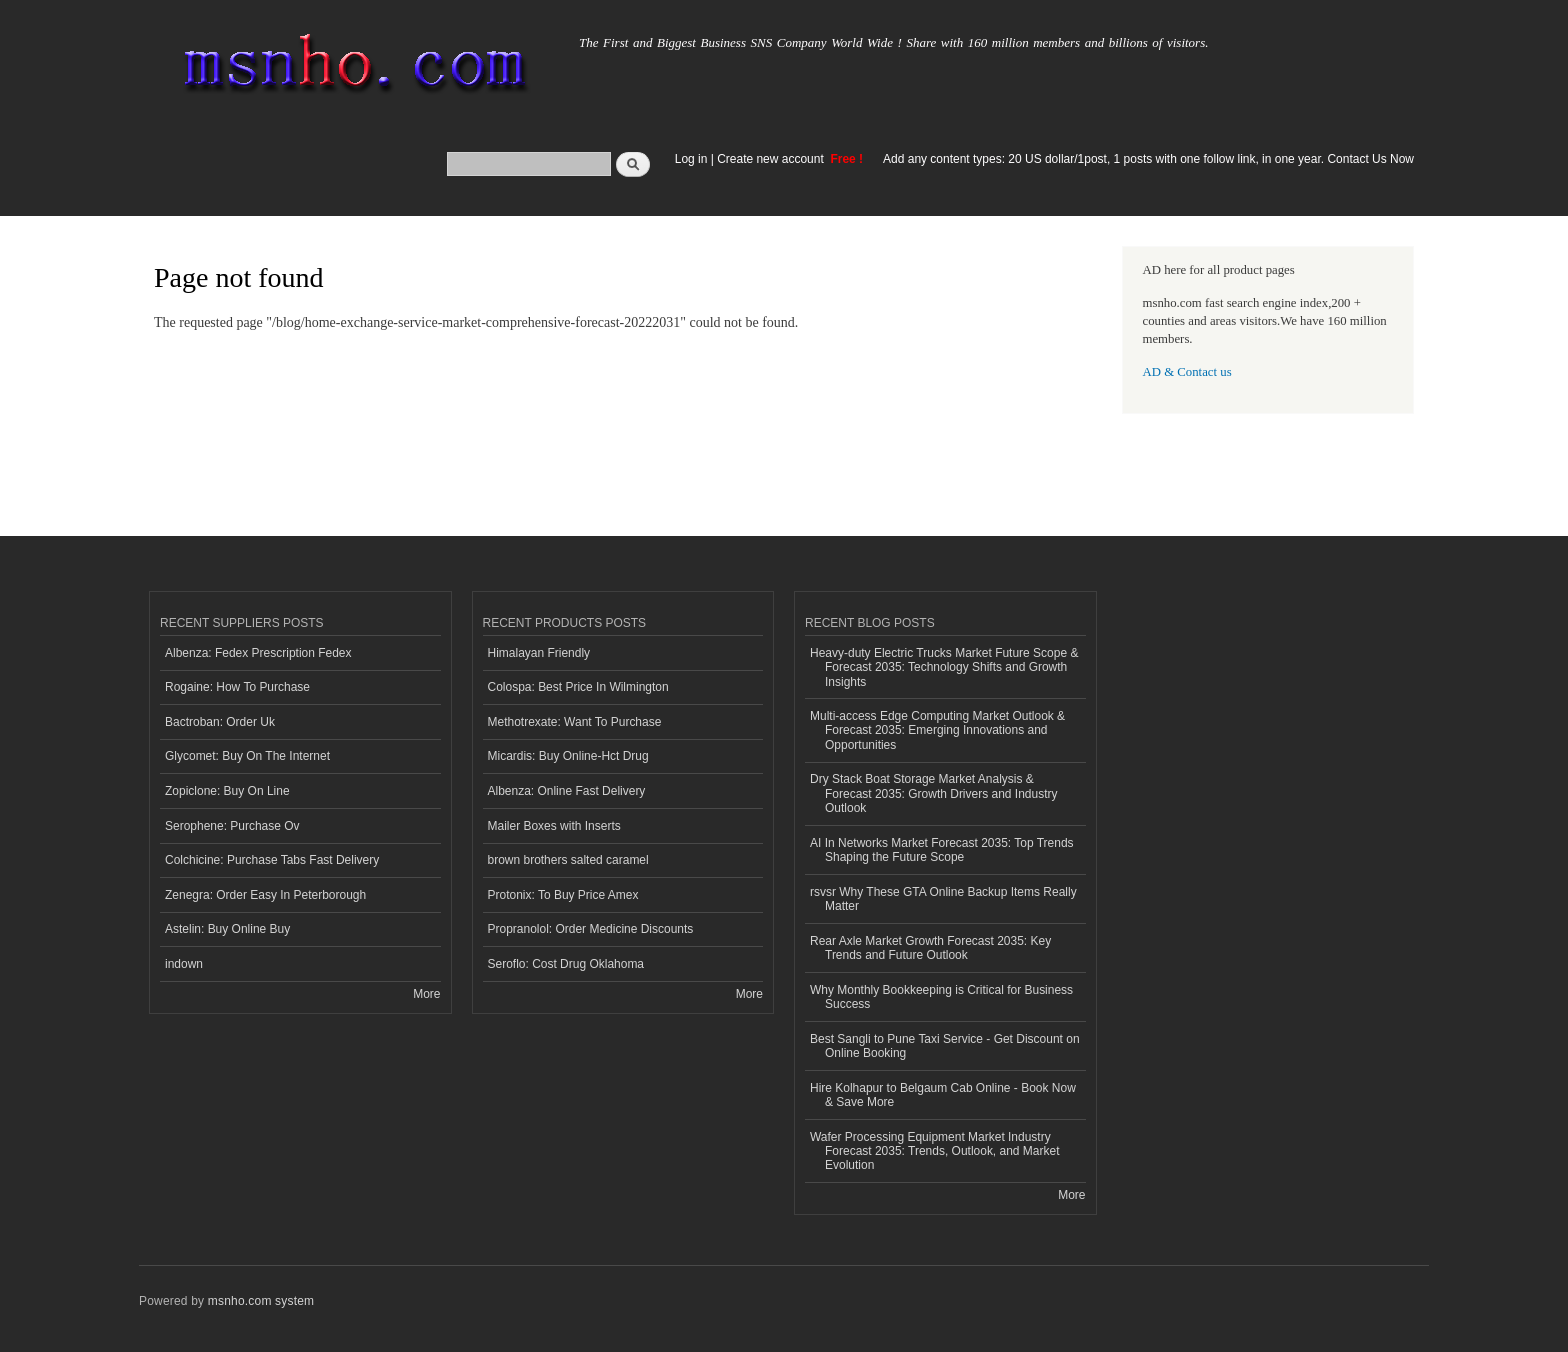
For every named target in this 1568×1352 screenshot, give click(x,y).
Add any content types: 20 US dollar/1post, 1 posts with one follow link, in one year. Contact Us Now (1148, 159)
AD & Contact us (1187, 372)
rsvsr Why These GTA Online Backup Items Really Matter (943, 899)
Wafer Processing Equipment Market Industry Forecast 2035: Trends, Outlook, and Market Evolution (934, 1151)
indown (184, 964)
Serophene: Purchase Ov (232, 826)
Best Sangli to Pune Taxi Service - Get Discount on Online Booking (945, 1046)
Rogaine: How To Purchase (237, 687)
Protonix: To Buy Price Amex (563, 895)
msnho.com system (261, 1301)
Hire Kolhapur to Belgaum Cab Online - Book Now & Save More (943, 1095)
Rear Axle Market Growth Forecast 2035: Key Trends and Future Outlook (930, 948)
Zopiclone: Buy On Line (227, 791)
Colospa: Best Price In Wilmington (578, 687)
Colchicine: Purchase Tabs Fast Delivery (272, 860)
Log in (691, 159)
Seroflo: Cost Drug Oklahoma (566, 964)
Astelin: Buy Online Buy (227, 929)
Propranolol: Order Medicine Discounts (591, 929)
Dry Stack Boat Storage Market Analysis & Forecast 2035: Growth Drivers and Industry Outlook (933, 793)
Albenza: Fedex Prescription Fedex (258, 653)
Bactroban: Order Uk (220, 722)
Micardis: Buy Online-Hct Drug (568, 756)
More (426, 994)
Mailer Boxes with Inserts (554, 826)
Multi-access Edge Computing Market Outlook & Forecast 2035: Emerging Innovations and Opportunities (937, 730)
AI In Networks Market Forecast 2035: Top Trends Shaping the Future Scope (942, 850)
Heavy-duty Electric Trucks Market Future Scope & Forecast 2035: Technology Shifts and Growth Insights (944, 667)
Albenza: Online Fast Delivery (567, 791)
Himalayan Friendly (539, 653)
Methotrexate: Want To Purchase (575, 722)
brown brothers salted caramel (568, 860)
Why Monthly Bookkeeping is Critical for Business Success (941, 997)
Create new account (772, 159)
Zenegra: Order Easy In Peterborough (265, 895)
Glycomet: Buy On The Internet (247, 756)
